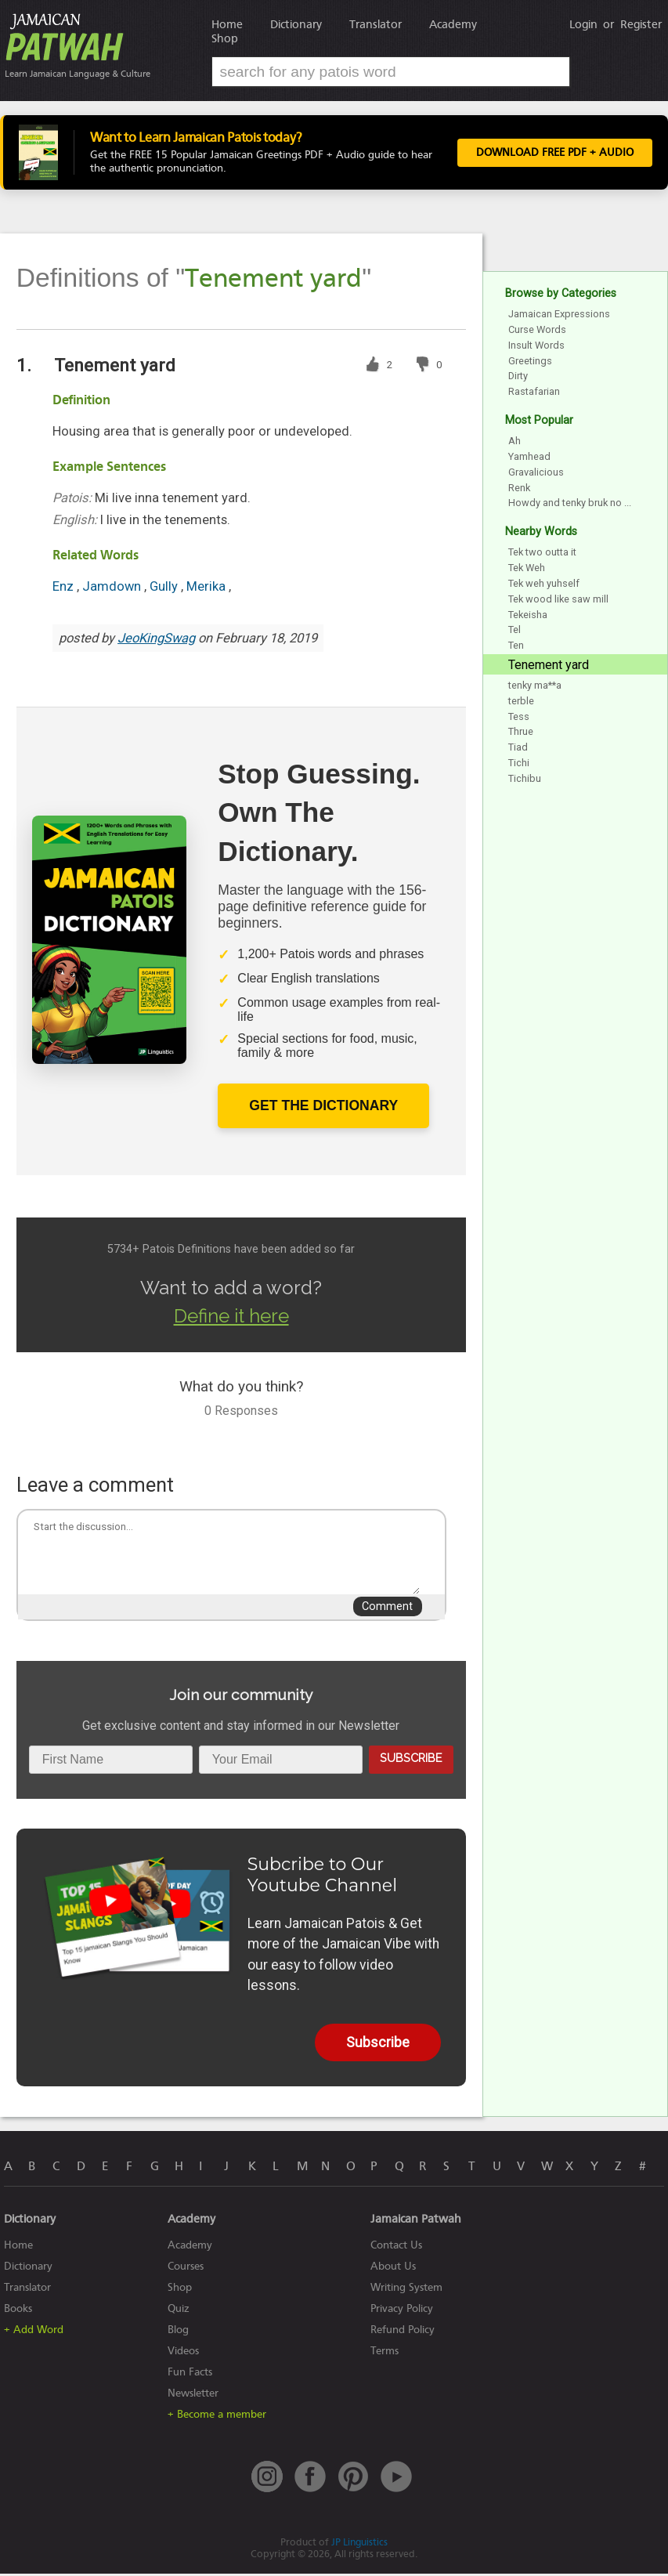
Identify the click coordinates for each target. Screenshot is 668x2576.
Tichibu (524, 780)
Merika (207, 588)
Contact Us (396, 2246)
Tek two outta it (542, 554)
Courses (186, 2268)
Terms (384, 2353)
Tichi (518, 765)
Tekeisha (527, 616)
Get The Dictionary (323, 1108)
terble (521, 702)
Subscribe (411, 1760)
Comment (387, 1608)
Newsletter (193, 2395)
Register (641, 24)
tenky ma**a (534, 687)
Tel (514, 632)
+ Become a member (217, 2416)
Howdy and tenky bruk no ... (569, 505)
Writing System (406, 2289)
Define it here (231, 1318)
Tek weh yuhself (544, 586)
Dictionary (296, 24)
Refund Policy (402, 2332)
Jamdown (113, 588)
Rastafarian (534, 394)
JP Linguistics (359, 2544)
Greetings (530, 362)
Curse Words (537, 332)
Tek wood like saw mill (558, 600)
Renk (519, 489)
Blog (178, 2332)
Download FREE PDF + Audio (555, 154)
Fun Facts (190, 2374)
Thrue (520, 734)
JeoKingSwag (156, 640)
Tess (518, 718)
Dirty (518, 378)
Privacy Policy (401, 2310)
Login (583, 24)
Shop (224, 38)
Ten (516, 647)
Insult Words (536, 347)
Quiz (179, 2310)
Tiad (518, 749)
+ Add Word (33, 2332)
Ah (514, 443)
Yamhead (529, 459)
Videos (183, 2353)
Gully (165, 588)
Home (227, 24)
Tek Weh (526, 570)
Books (18, 2310)
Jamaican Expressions (559, 316)
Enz (64, 588)
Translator (375, 24)
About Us (393, 2268)
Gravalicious (536, 473)
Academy (453, 24)
